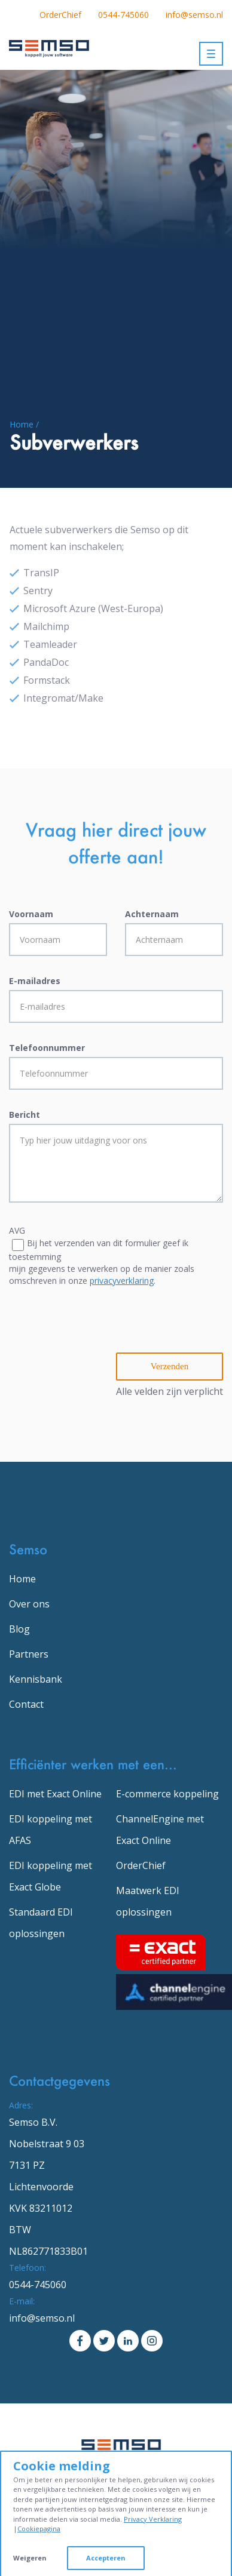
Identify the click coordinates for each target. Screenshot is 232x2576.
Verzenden (169, 1366)
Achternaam (152, 914)
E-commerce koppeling (167, 1793)
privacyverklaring (122, 1280)
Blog (19, 1629)
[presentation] (100, 1329)
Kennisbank (35, 1679)
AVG (17, 1230)
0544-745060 (123, 14)
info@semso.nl (194, 14)
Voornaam (31, 914)
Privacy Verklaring (153, 2518)
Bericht (24, 1114)
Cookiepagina (38, 2528)
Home (22, 1578)
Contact (26, 1704)
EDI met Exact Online (55, 1793)
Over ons (29, 1603)
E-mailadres (34, 980)
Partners (28, 1654)
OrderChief (60, 14)
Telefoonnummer (47, 1047)
